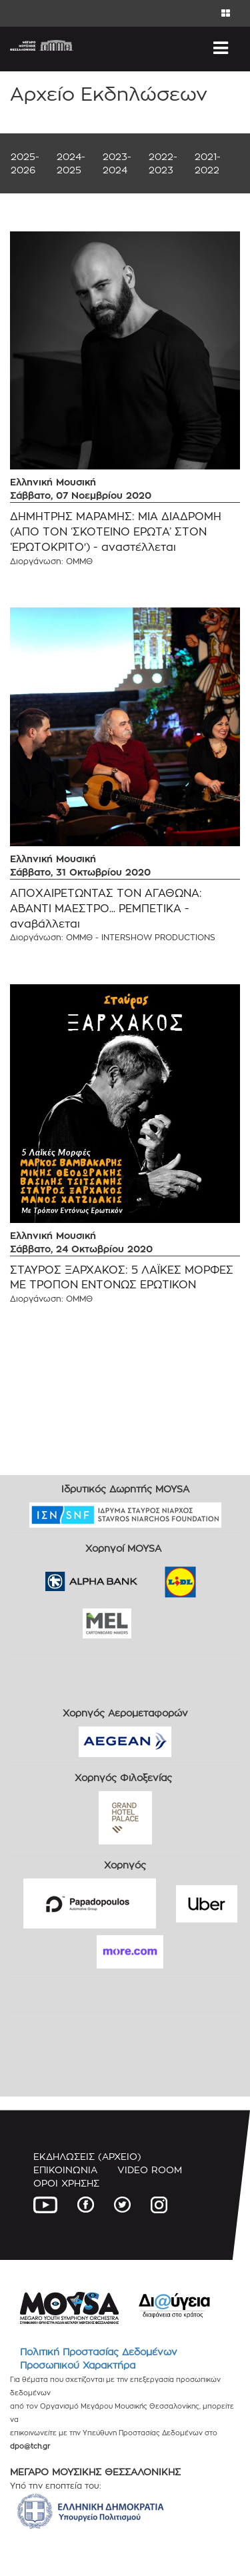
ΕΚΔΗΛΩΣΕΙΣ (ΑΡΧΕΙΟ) (87, 2156)
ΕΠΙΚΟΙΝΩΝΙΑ (65, 2170)
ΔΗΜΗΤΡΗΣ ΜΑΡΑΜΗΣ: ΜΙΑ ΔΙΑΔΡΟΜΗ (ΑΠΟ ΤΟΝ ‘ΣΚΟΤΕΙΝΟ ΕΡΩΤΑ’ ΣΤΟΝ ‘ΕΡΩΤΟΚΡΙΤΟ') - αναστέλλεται (115, 532)
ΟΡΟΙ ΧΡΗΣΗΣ (66, 2183)
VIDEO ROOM (149, 2170)
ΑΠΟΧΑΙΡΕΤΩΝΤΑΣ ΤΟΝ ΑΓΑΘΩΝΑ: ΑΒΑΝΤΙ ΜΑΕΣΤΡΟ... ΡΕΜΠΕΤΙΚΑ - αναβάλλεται (106, 909)
